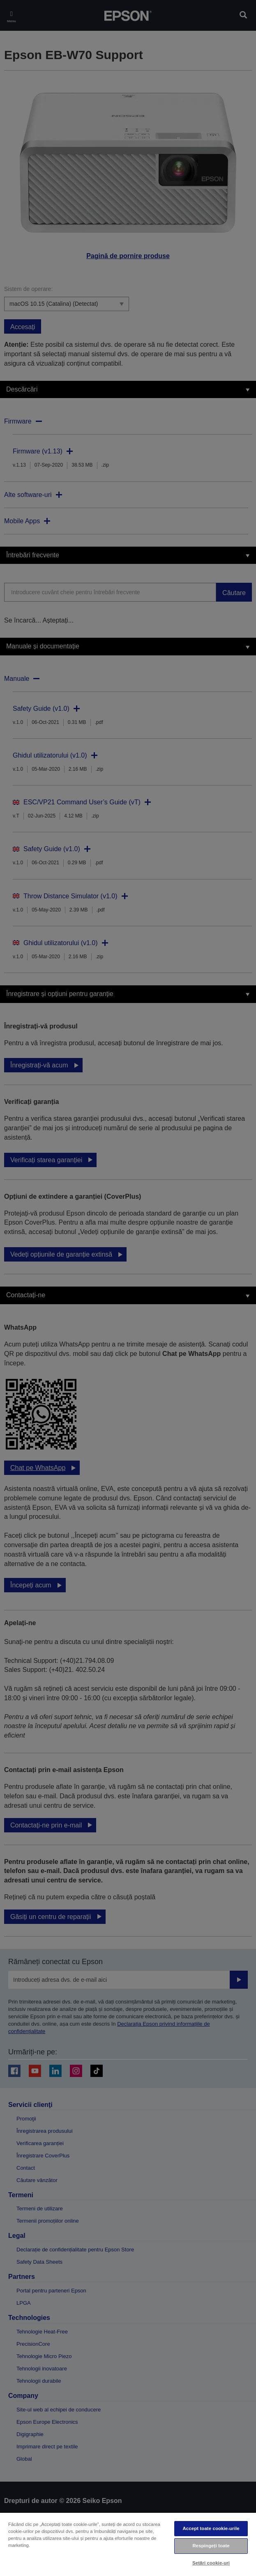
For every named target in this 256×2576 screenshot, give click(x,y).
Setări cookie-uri (211, 2562)
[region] (128, 2544)
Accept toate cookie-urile (211, 2528)
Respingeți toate (210, 2545)
